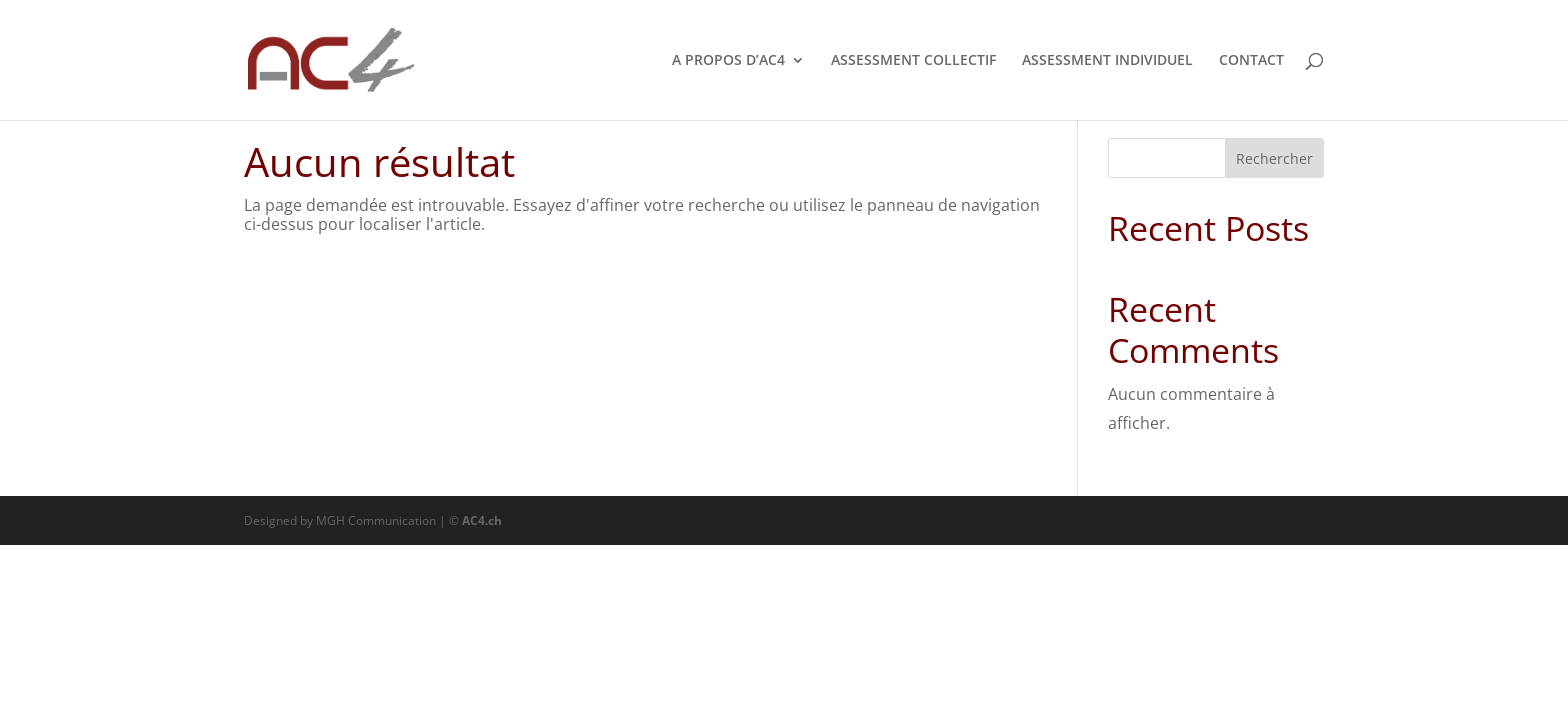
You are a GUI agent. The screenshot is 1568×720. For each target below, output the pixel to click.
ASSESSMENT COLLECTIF (913, 61)
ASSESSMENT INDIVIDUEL (1107, 61)
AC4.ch (482, 520)
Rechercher (1274, 158)
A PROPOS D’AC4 (728, 61)
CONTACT (1251, 61)
